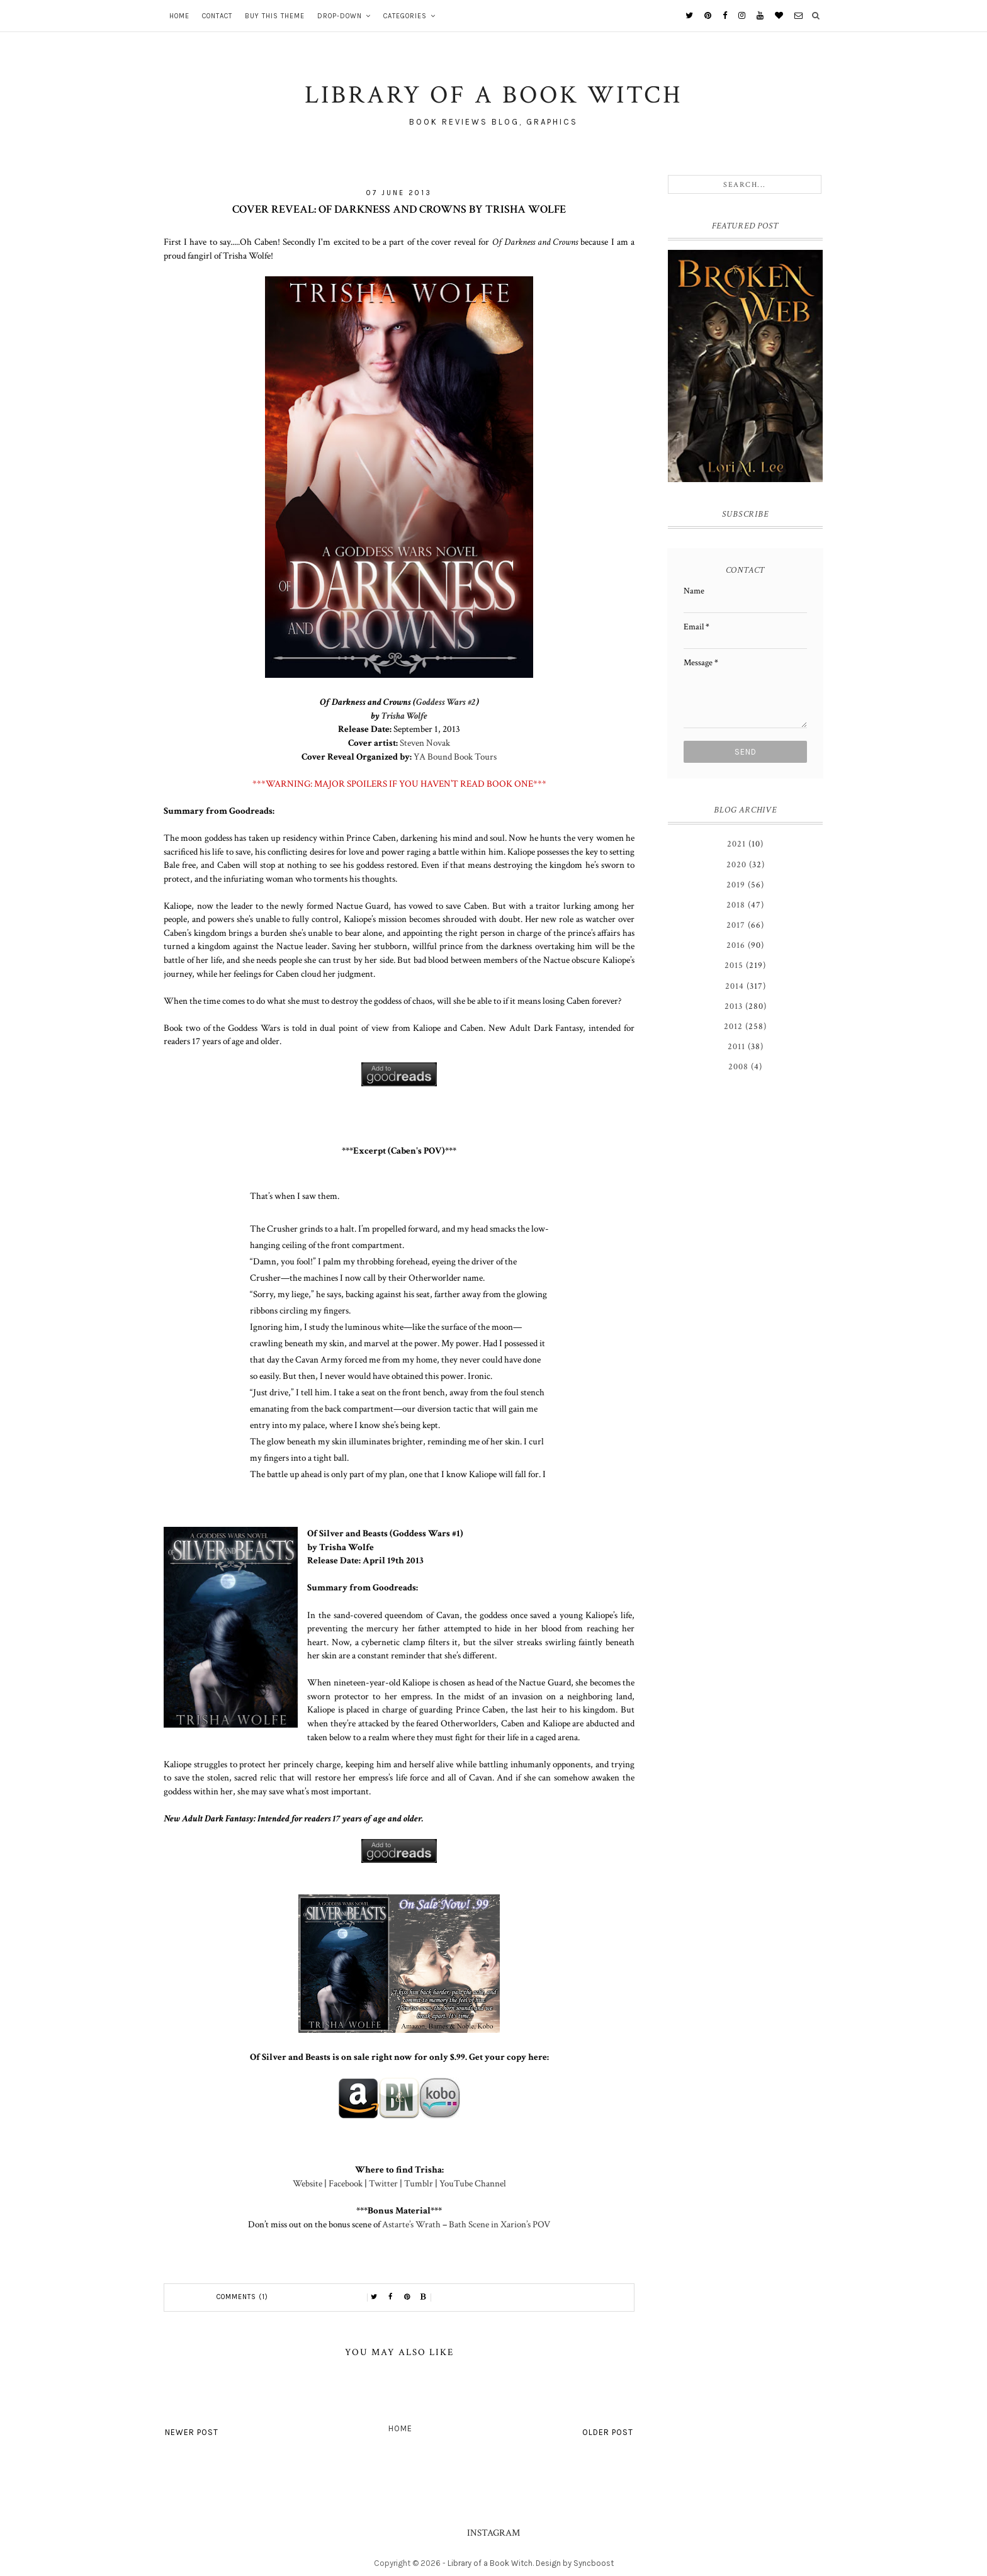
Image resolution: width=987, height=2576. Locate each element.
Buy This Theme (275, 16)
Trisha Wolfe (404, 715)
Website (307, 2183)
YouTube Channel (472, 2183)
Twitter (383, 2183)
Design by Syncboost (575, 2563)
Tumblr (418, 2183)
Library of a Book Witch (490, 2563)
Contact (217, 16)
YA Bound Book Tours (455, 756)
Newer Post (191, 2432)
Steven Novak (425, 742)
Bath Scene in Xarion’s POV (499, 2224)
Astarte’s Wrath (411, 2224)
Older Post (607, 2432)
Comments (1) (242, 2297)
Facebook (346, 2183)
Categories (405, 16)
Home (179, 16)
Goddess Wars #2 (446, 701)
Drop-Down (339, 16)
